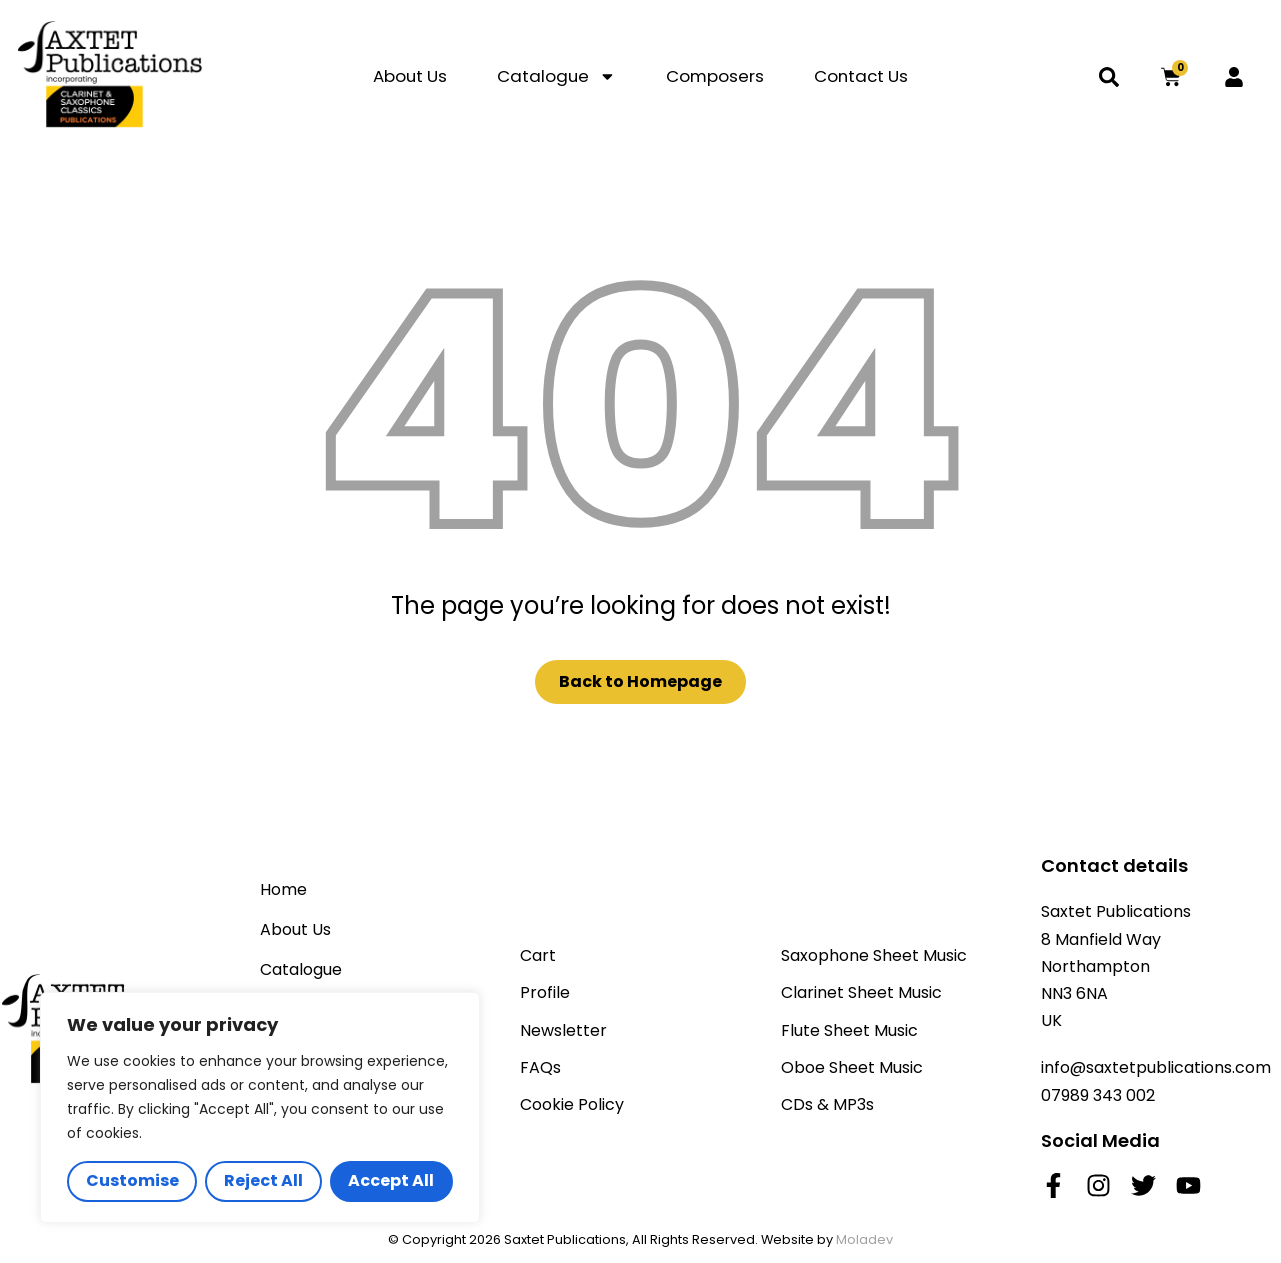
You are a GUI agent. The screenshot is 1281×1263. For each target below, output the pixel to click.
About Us (410, 76)
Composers (715, 76)
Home (283, 889)
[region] (260, 1107)
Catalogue (556, 76)
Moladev (864, 1239)
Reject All (263, 1180)
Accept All (391, 1180)
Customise (132, 1180)
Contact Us (861, 76)
